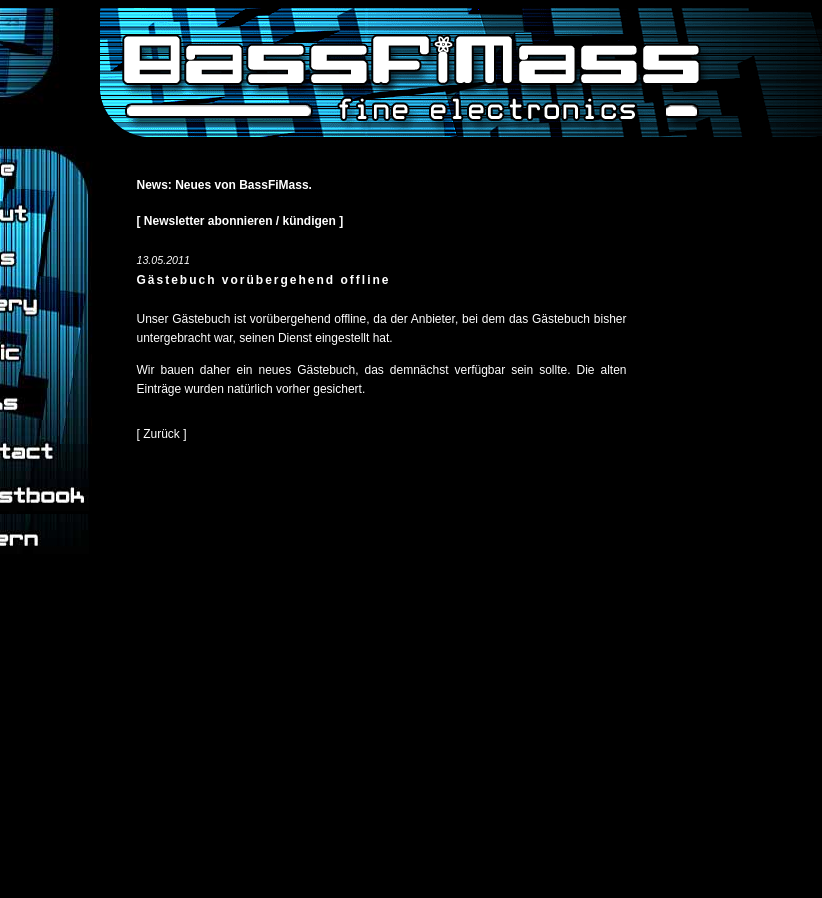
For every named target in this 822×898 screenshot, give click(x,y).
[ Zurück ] (162, 434)
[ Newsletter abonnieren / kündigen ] (240, 221)
